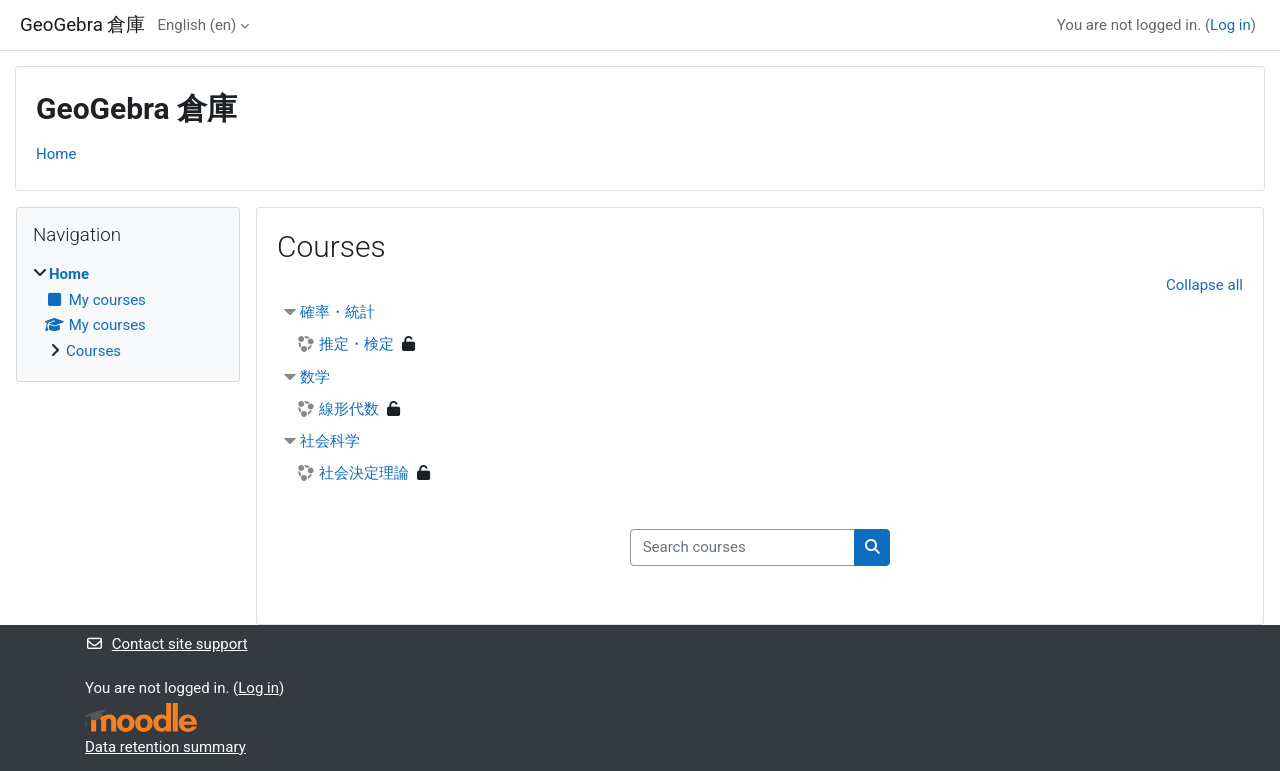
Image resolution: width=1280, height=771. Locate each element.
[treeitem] (128, 312)
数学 (315, 377)
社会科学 (330, 441)
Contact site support (166, 644)
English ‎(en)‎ (197, 25)
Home (56, 154)
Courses (93, 351)
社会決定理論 (364, 473)
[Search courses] (742, 547)
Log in (1230, 25)
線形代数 (349, 409)
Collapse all (1204, 285)
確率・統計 (337, 312)
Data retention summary (165, 747)
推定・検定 (356, 344)
